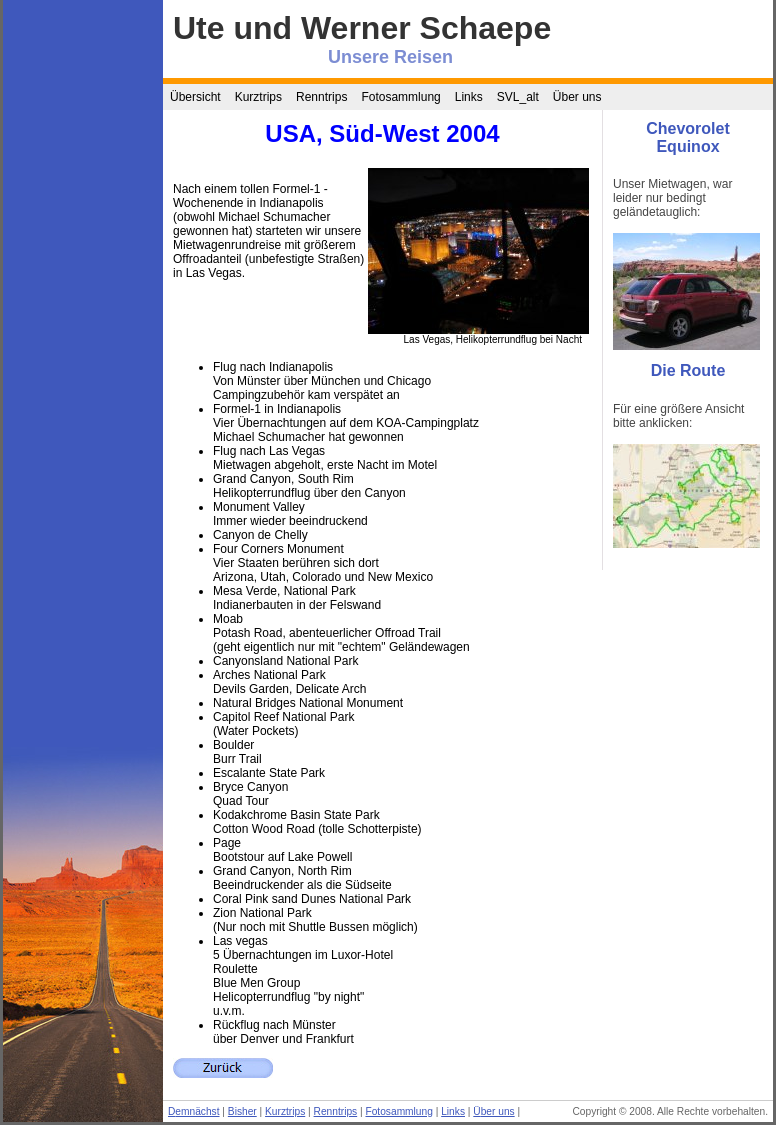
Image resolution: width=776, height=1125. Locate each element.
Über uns (577, 97)
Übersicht (195, 97)
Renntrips (321, 97)
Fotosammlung (400, 97)
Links (469, 97)
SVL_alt (518, 97)
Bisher (242, 1111)
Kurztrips (258, 97)
